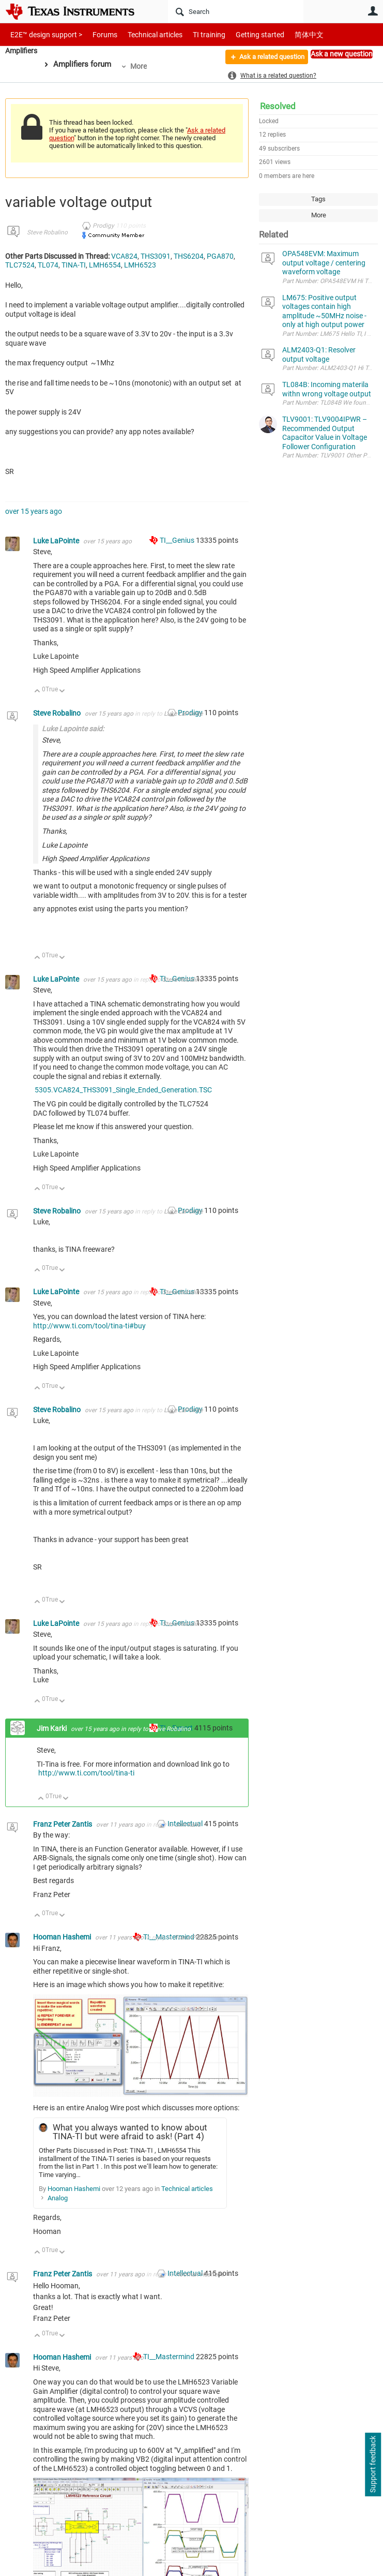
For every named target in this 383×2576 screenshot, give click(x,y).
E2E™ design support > (42, 34)
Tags (318, 199)
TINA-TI (74, 265)
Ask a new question (342, 54)
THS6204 (189, 256)
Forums (97, 34)
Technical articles (144, 34)
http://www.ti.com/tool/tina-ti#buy (89, 1326)
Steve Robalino (47, 232)
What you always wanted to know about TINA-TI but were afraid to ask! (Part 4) (130, 2132)
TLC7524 (20, 265)
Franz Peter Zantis (63, 1824)
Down (62, 691)
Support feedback (373, 2464)
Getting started (242, 34)
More (141, 66)
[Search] (235, 11)
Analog (58, 2198)
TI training (195, 34)
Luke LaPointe (57, 541)
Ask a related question (266, 58)
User (372, 11)
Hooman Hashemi (63, 1937)
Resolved (278, 106)
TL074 (48, 265)
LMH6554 (105, 265)
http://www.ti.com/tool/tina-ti (86, 1773)
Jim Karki (52, 1728)
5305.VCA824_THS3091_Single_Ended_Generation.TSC (123, 1090)
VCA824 (124, 256)
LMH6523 (140, 265)
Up (37, 691)
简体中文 (287, 34)
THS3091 (156, 256)
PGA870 (220, 256)
